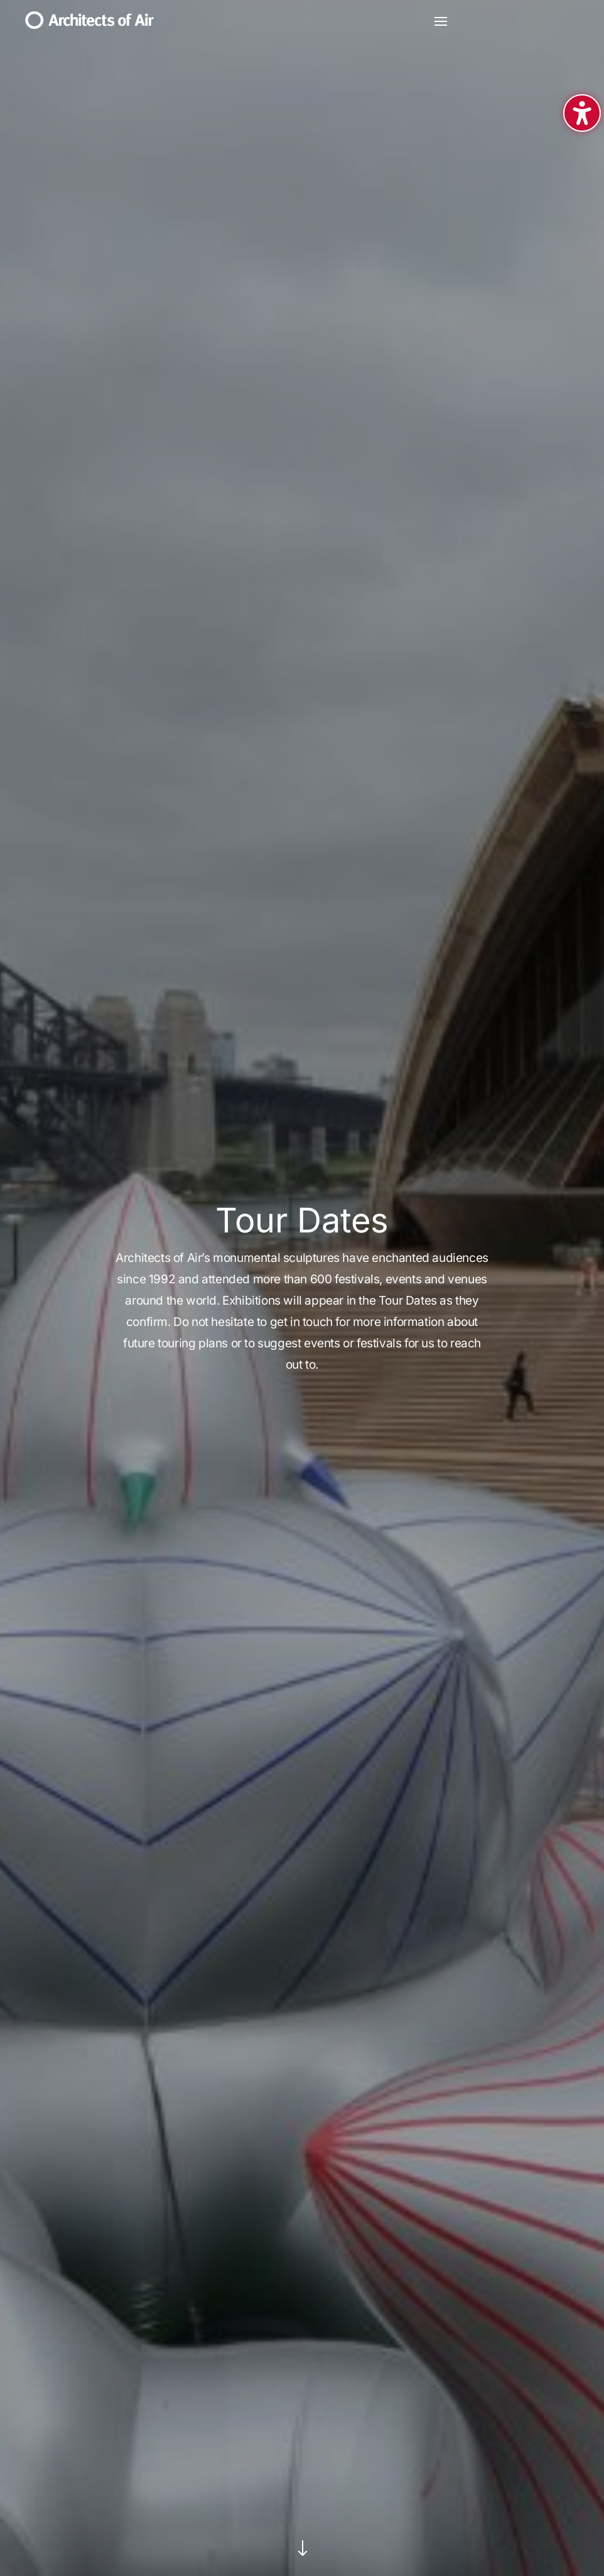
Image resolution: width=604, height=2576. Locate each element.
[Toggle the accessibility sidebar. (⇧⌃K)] (582, 113)
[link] (89, 24)
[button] (441, 21)
